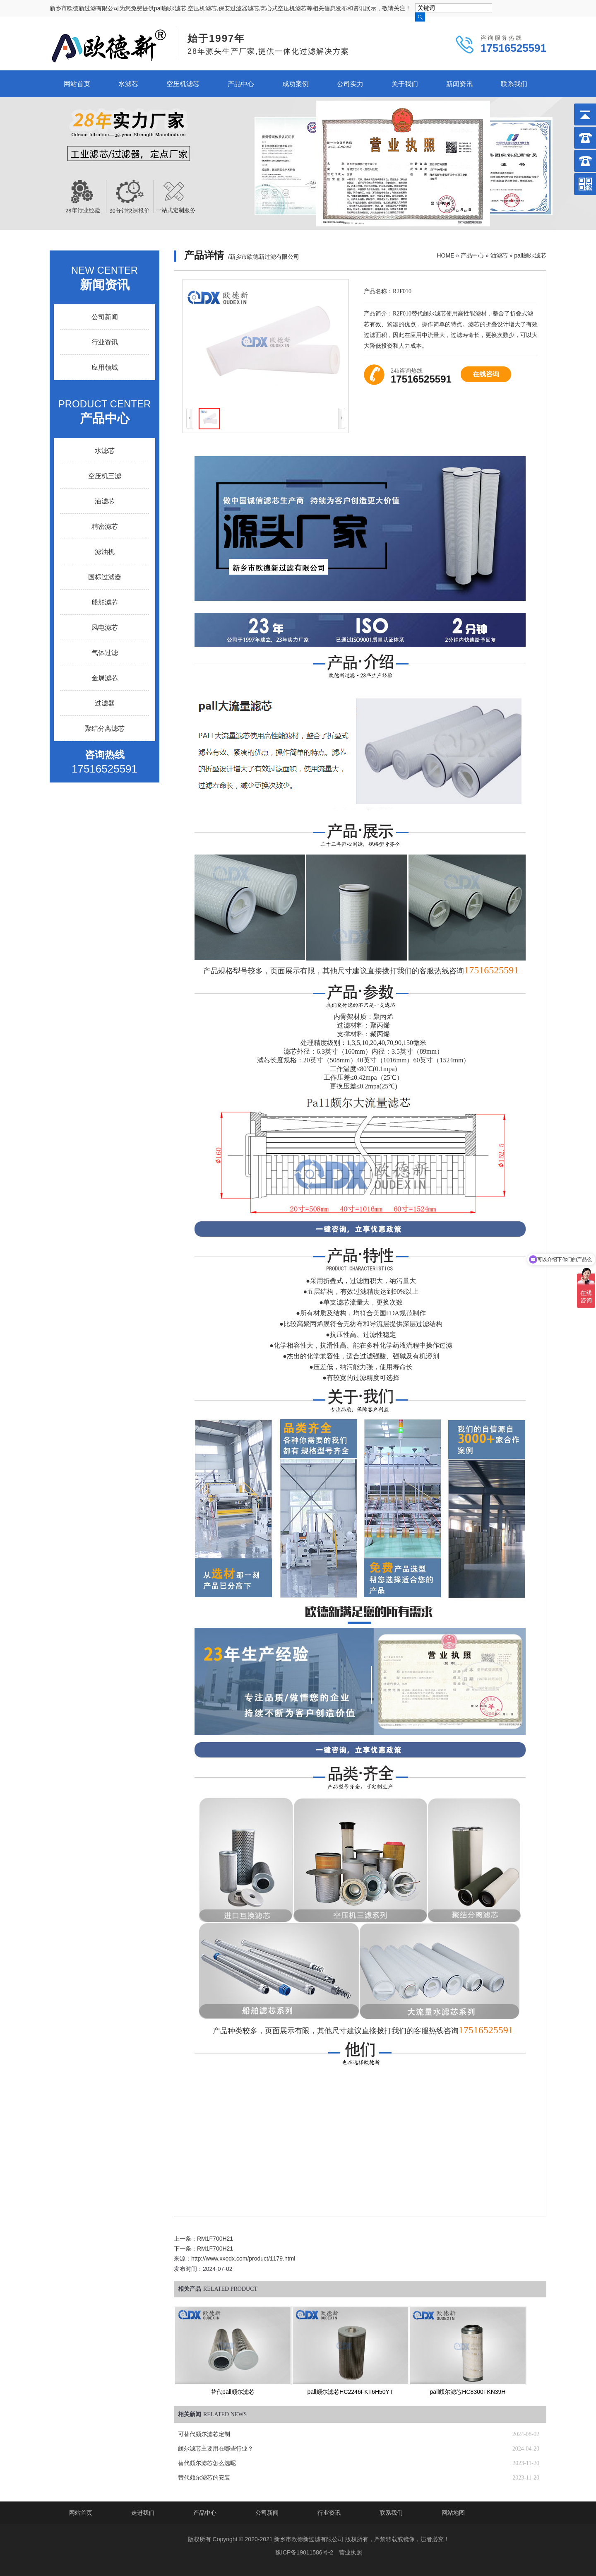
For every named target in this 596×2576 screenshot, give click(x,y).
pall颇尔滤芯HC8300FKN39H (468, 2391)
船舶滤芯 (104, 602)
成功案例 (295, 83)
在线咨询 (486, 374)
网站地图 (453, 2512)
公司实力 (350, 83)
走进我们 (142, 2512)
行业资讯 (104, 342)
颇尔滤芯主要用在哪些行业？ (215, 2449)
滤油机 (105, 551)
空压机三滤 (104, 475)
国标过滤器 (104, 576)
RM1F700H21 (215, 2238)
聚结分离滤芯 (105, 728)
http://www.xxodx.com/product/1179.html (243, 2258)
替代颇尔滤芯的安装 (204, 2478)
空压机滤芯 (182, 83)
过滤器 (105, 703)
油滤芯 (499, 255)
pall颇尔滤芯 (530, 255)
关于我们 (405, 83)
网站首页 (77, 83)
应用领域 (104, 367)
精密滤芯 (104, 526)
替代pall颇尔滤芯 (233, 2391)
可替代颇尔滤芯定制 (204, 2434)
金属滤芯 (104, 677)
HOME (445, 255)
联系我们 (514, 83)
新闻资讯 (459, 83)
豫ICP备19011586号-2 (304, 2552)
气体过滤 (104, 652)
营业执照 (350, 2552)
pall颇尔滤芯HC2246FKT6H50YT (350, 2391)
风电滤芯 (104, 627)
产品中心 (241, 83)
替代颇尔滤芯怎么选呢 (207, 2463)
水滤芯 (128, 83)
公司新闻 (104, 316)
